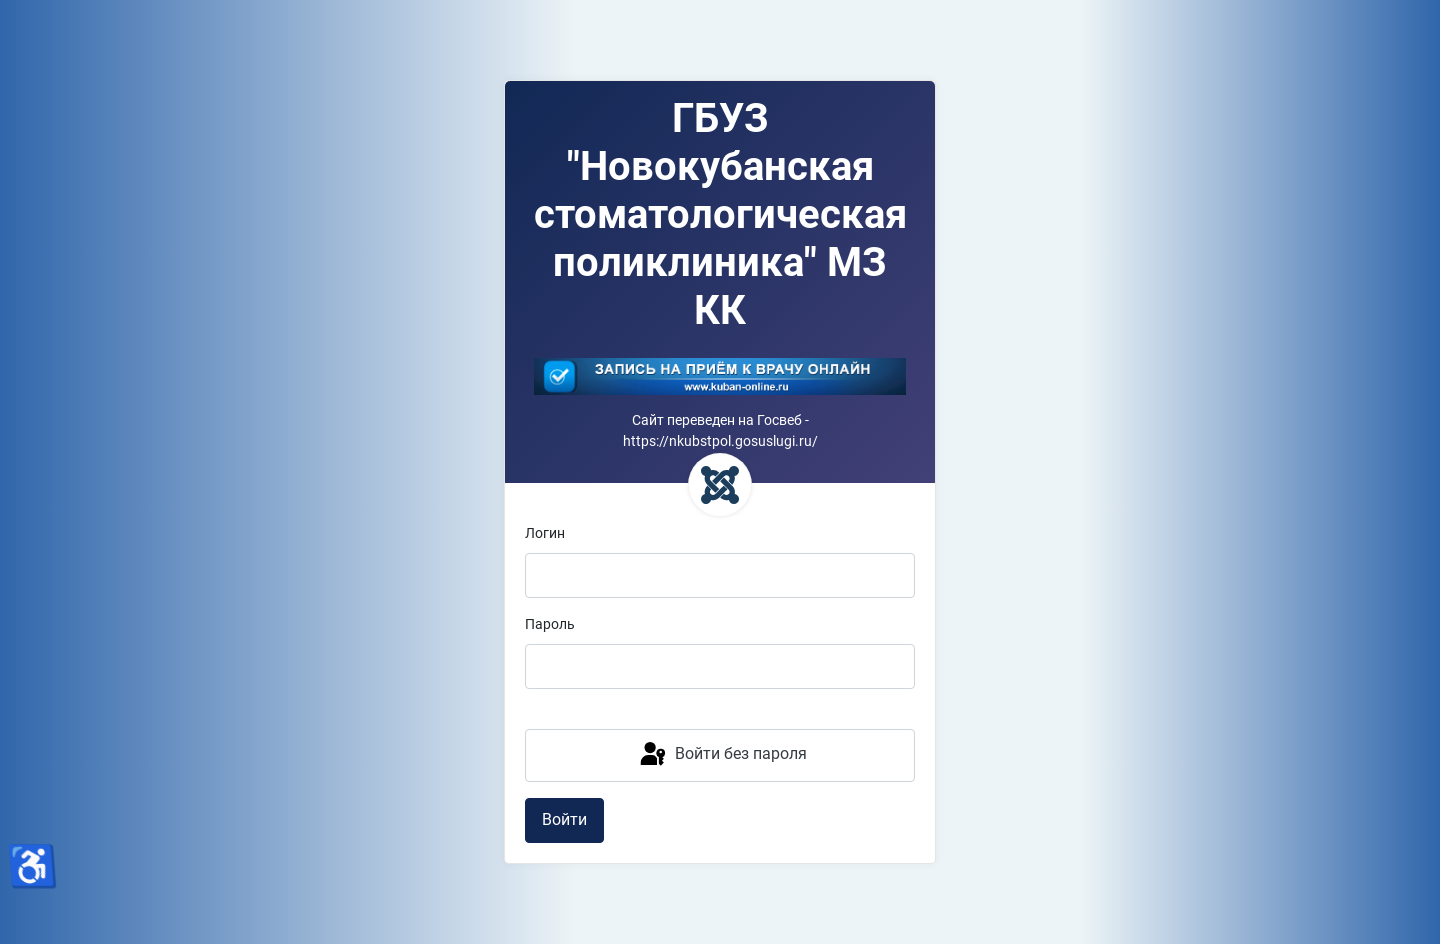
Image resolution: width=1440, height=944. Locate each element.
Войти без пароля (722, 755)
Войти (564, 819)
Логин (545, 533)
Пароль (550, 624)
